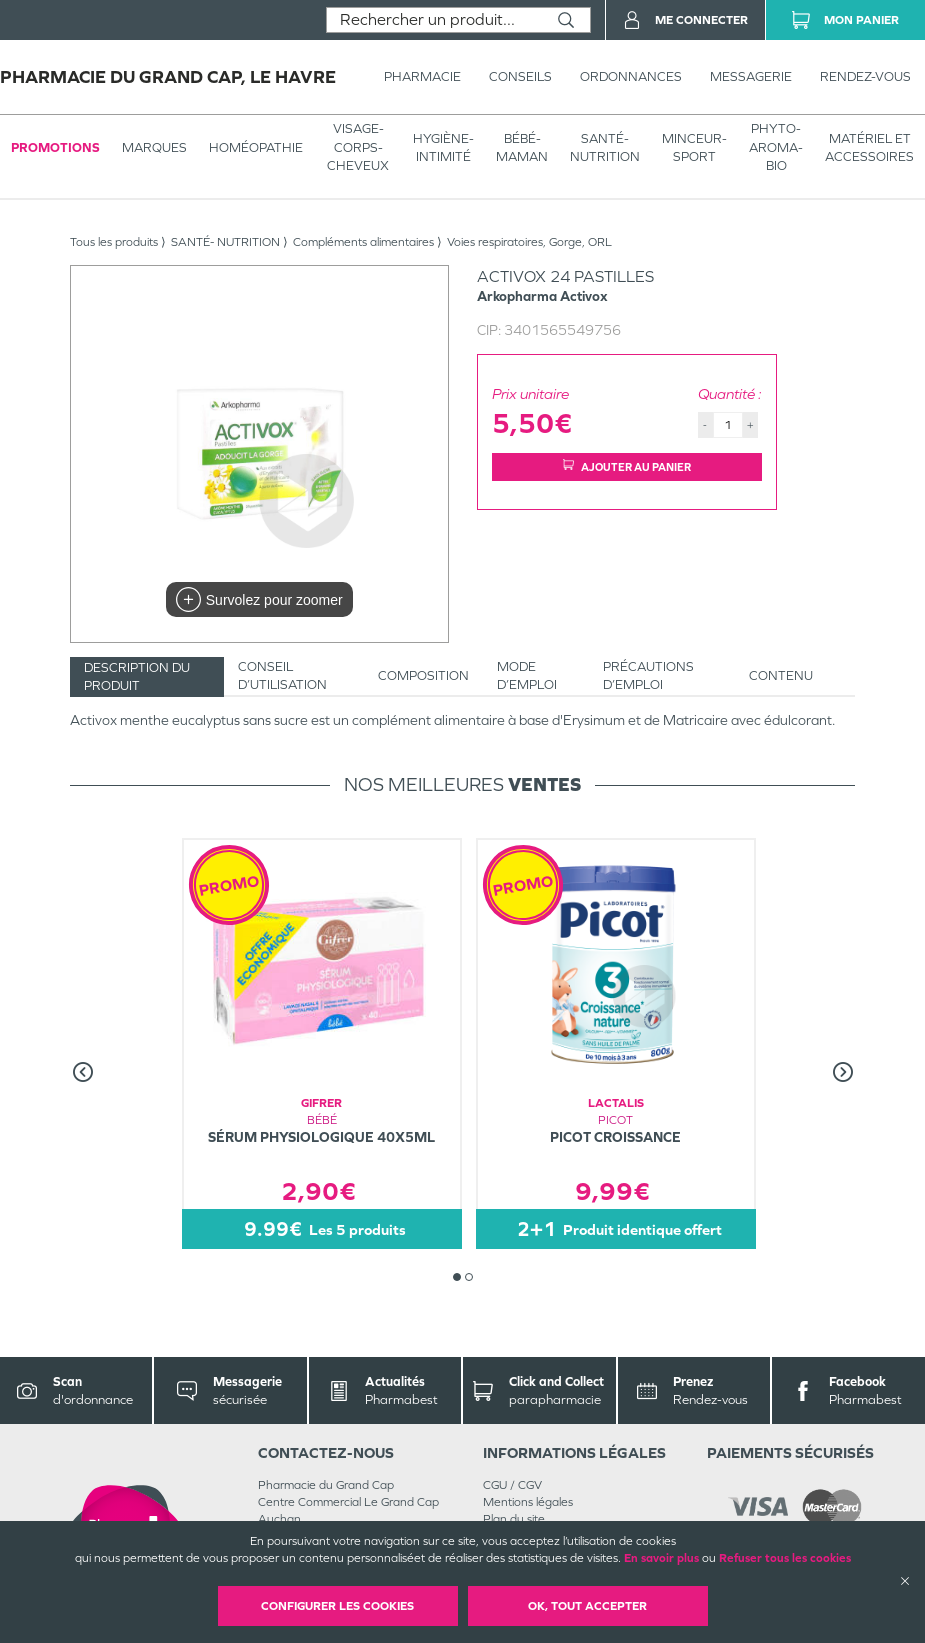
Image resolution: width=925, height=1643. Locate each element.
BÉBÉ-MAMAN (522, 147)
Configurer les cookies (337, 1606)
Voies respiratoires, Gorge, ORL (529, 242)
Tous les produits (114, 242)
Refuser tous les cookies (785, 1558)
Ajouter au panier (627, 466)
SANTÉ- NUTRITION (605, 147)
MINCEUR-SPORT (694, 147)
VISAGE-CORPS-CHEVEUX (358, 146)
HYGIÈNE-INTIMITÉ (443, 147)
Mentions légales (528, 1502)
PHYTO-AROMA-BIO (776, 146)
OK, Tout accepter (587, 1606)
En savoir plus (661, 1558)
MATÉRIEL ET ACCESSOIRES (869, 147)
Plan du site (514, 1519)
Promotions (55, 147)
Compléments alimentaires (363, 242)
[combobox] (434, 20)
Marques (154, 147)
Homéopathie (256, 147)
